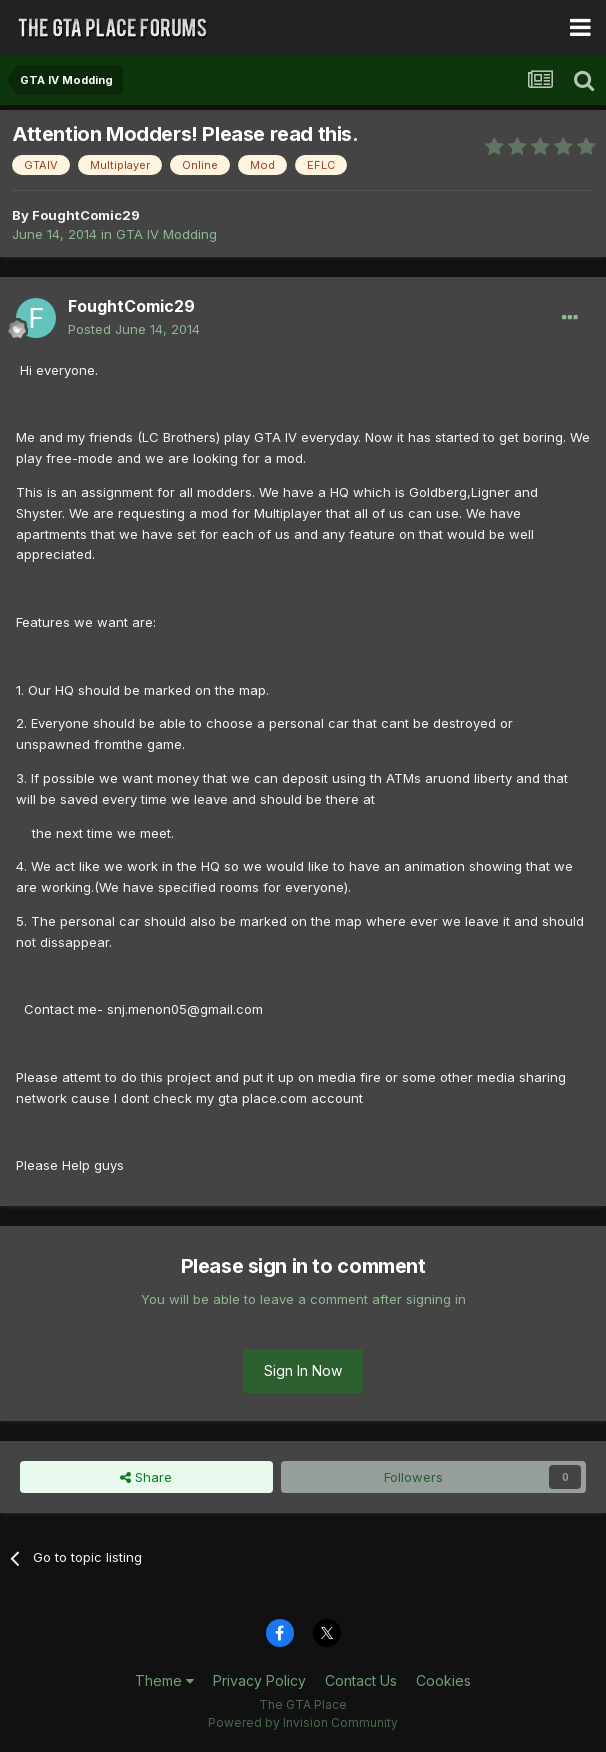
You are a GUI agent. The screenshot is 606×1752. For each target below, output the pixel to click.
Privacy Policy (259, 1680)
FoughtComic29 (86, 215)
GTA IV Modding (166, 234)
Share (146, 1477)
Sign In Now (303, 1370)
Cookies (443, 1680)
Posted (134, 329)
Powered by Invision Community (303, 1722)
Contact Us (361, 1680)
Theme (164, 1680)
